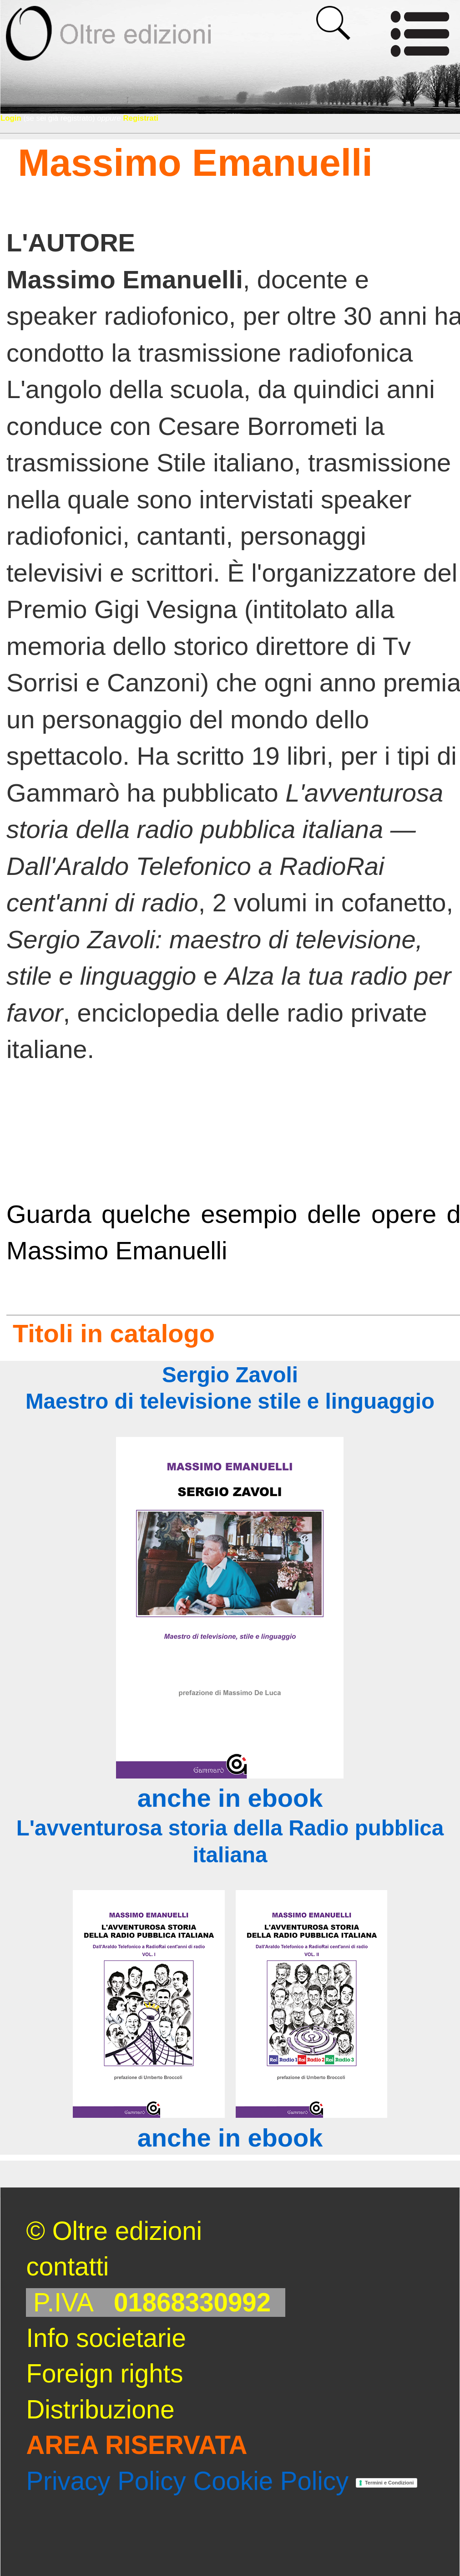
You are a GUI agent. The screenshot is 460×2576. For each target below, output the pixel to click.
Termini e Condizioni (388, 2482)
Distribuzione (100, 2409)
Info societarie (106, 2338)
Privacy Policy (106, 2481)
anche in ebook (230, 1798)
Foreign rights (104, 2373)
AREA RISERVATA (136, 2445)
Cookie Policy (271, 2481)
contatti (67, 2266)
